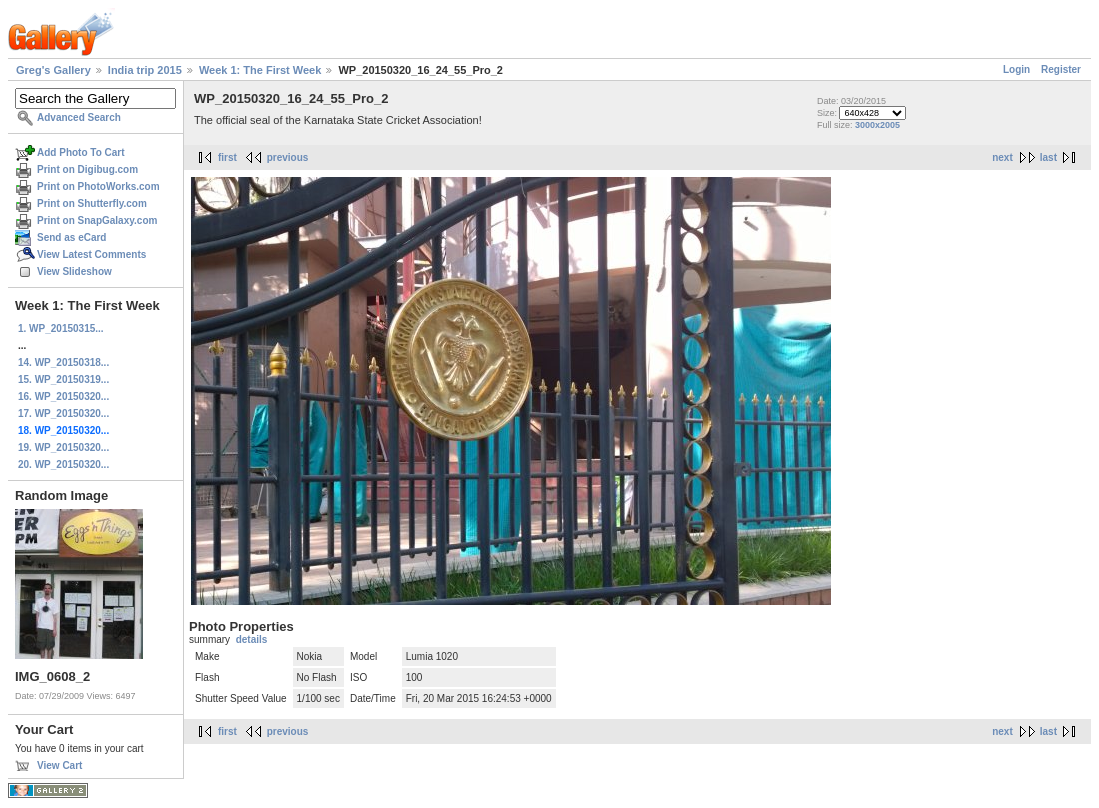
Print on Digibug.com (87, 169)
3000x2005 (877, 125)
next (1002, 157)
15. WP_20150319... (63, 379)
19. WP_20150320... (63, 447)
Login (1016, 69)
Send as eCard (71, 237)
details (252, 639)
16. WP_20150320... (63, 396)
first (227, 157)
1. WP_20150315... (61, 328)
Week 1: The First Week (260, 70)
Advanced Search (79, 117)
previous (288, 157)
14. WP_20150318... (63, 362)
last (1048, 157)
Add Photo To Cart (81, 152)
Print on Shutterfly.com (92, 203)
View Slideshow (74, 271)
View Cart (59, 765)
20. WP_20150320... (63, 464)
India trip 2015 (145, 70)
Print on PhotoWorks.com (98, 186)
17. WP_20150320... (63, 413)
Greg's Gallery (53, 70)
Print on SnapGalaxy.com (97, 220)
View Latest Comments (91, 254)
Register (1061, 69)
